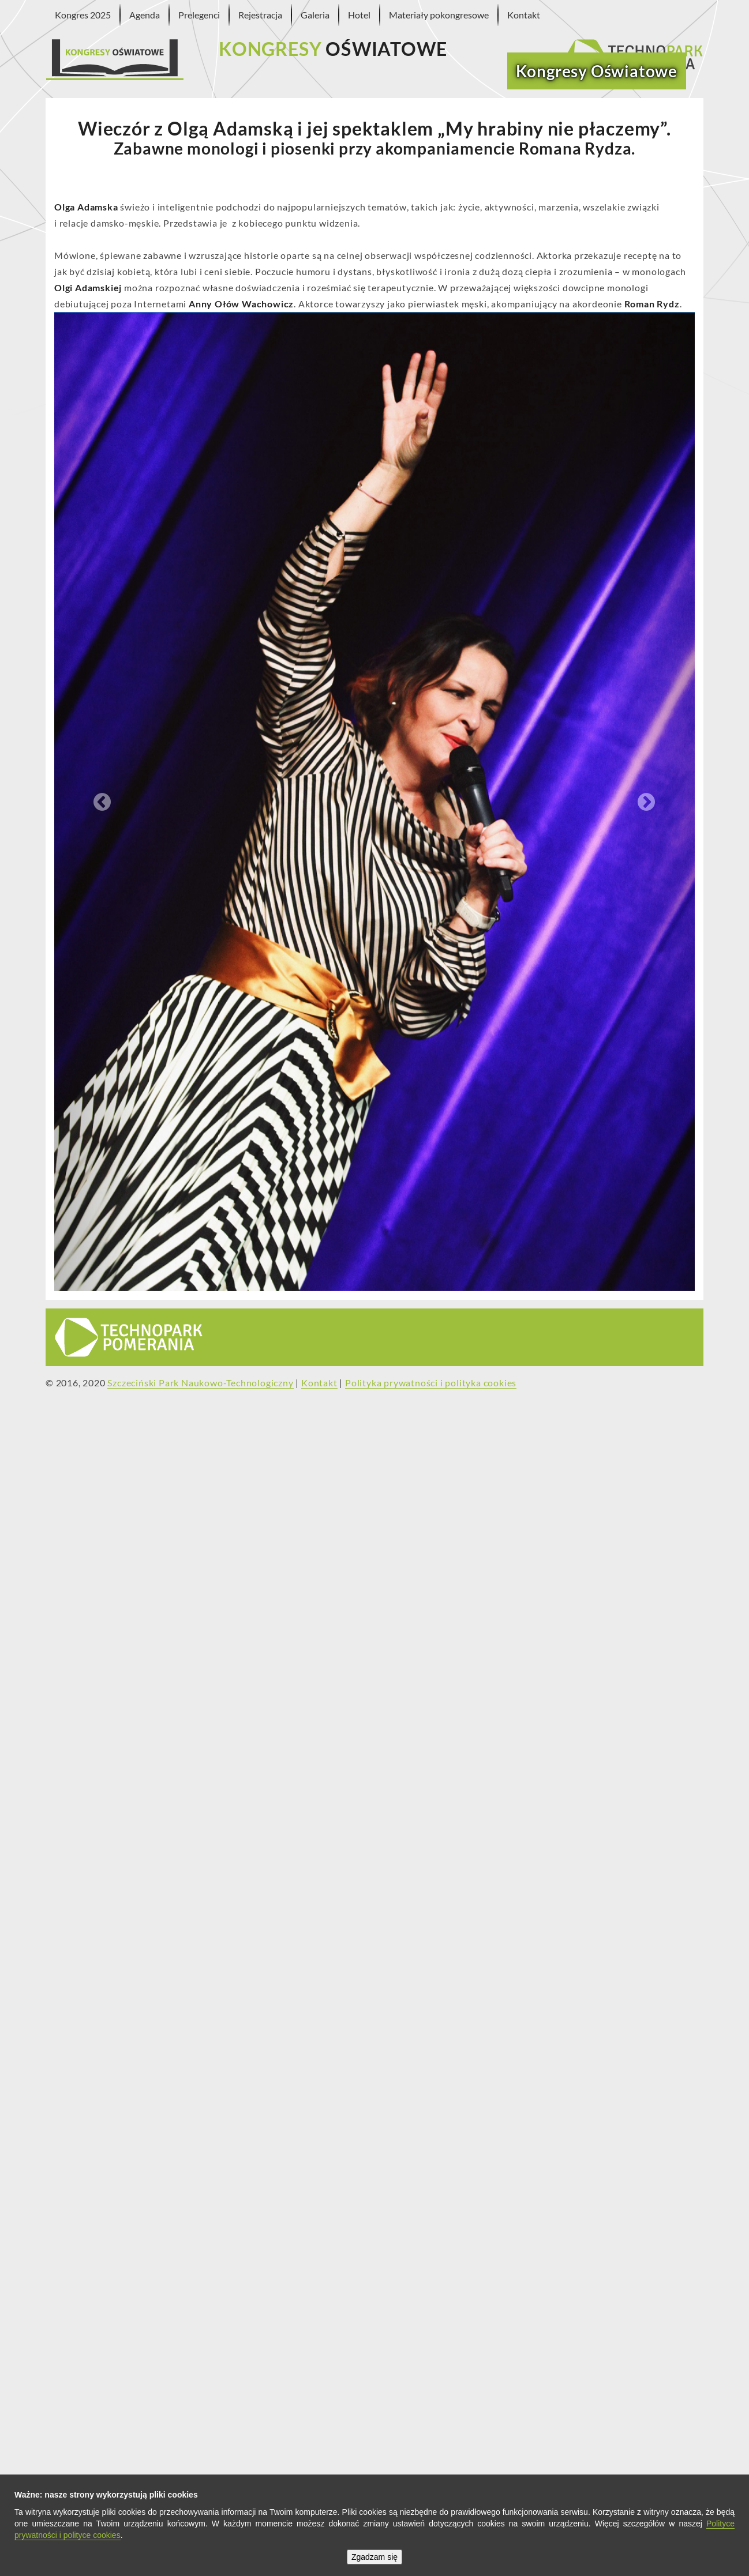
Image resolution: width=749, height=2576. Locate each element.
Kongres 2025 (83, 14)
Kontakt (523, 14)
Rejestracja (260, 14)
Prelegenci (199, 14)
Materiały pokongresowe (439, 14)
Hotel (359, 14)
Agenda (144, 14)
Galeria (315, 14)
